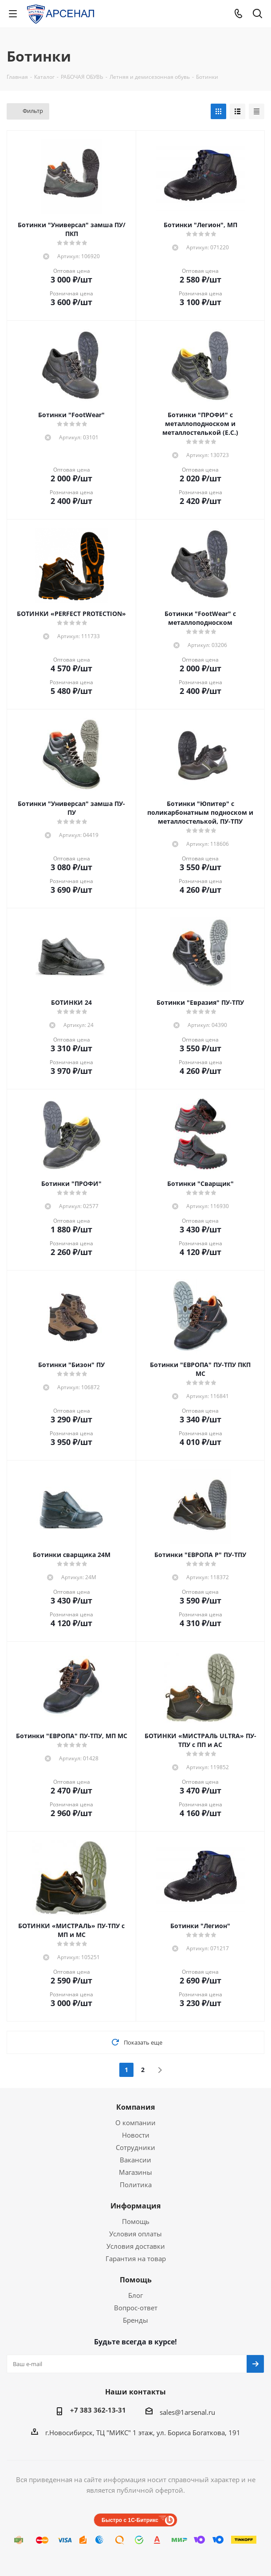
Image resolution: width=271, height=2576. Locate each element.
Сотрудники (135, 2147)
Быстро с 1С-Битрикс (130, 2520)
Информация (135, 2206)
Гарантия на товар (136, 2258)
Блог (135, 2295)
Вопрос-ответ (135, 2307)
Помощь (135, 2221)
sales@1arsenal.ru (187, 2412)
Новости (135, 2135)
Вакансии (135, 2159)
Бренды (135, 2320)
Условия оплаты (135, 2233)
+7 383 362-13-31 (98, 2410)
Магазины (135, 2172)
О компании (135, 2122)
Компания (135, 2107)
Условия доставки (135, 2246)
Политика (136, 2184)
